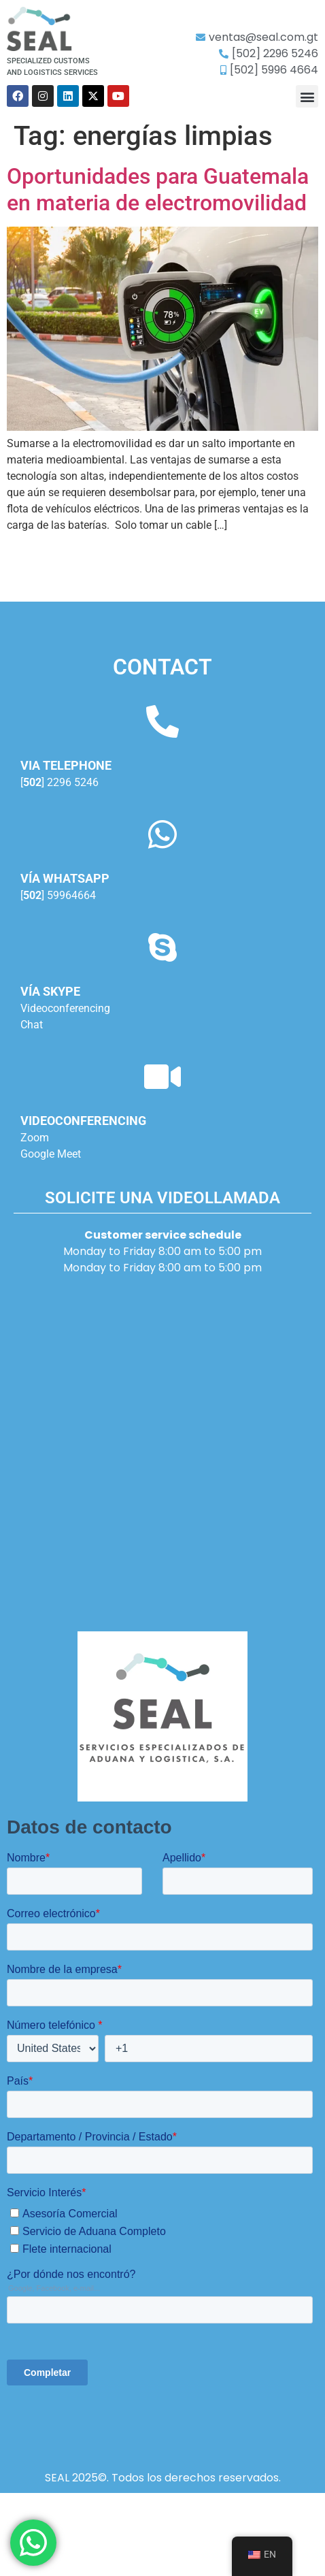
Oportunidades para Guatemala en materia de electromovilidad (158, 189)
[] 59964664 (58, 895)
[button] (307, 96)
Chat (31, 1024)
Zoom (34, 1137)
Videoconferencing (65, 1008)
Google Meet (50, 1153)
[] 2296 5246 (59, 782)
